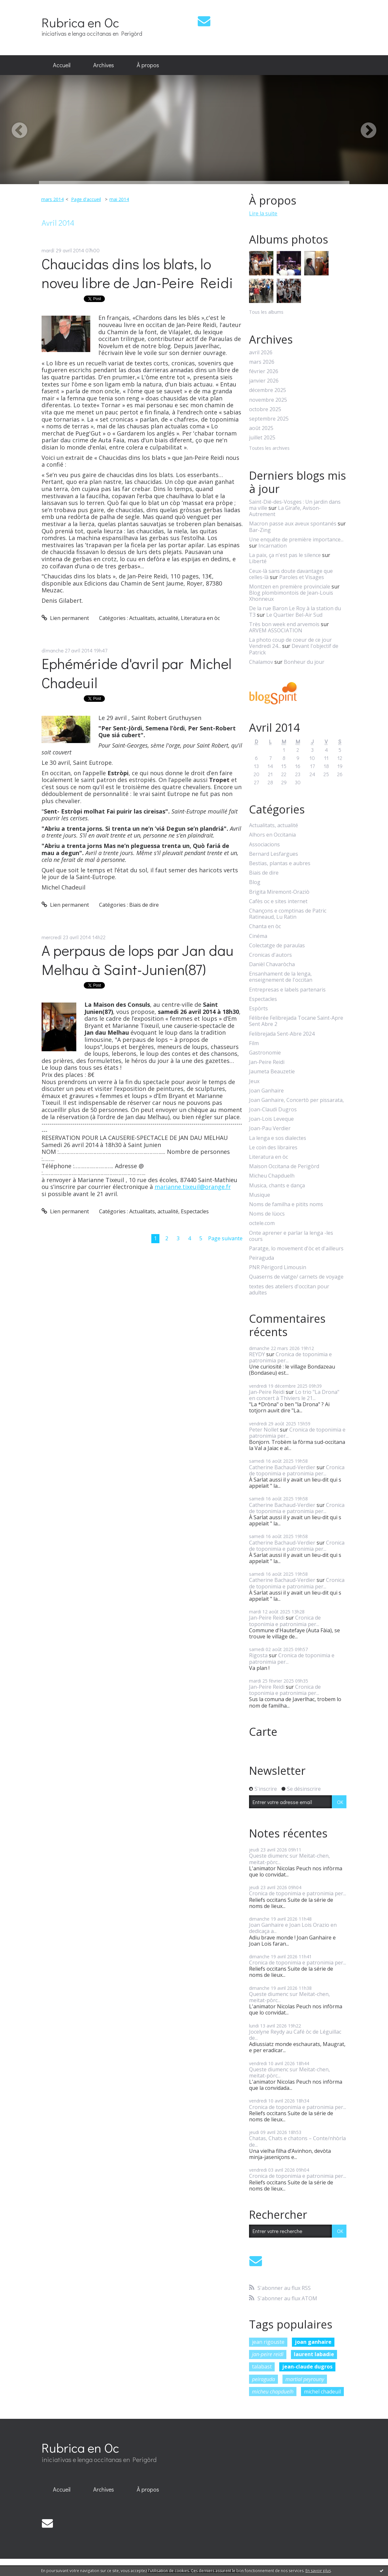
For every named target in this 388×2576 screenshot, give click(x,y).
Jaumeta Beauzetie (272, 1071)
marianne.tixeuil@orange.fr (193, 1187)
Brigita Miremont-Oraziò (279, 892)
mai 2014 (119, 199)
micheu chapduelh (273, 2391)
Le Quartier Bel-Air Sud (294, 614)
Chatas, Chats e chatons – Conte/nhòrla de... (297, 2141)
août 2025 (261, 428)
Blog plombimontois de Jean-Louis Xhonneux (291, 595)
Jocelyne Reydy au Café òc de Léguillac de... (295, 2034)
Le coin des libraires (273, 1147)
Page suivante (225, 1238)
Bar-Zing (260, 530)
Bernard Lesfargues (273, 854)
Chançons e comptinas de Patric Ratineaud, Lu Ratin (287, 914)
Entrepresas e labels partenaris (287, 990)
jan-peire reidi (267, 2354)
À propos (148, 65)
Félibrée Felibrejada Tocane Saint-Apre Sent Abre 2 (296, 1021)
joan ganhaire (313, 2341)
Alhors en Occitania (272, 835)
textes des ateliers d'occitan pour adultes (289, 1289)
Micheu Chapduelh (271, 1176)
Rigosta (258, 1655)
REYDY (257, 1354)
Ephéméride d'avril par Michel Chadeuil (137, 673)
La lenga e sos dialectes (277, 1138)
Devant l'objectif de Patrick (293, 649)
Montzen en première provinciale (289, 586)
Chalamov (261, 661)
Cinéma (258, 936)
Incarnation (272, 545)
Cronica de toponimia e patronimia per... (290, 1357)
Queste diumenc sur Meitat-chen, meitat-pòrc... (289, 1858)
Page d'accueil (86, 199)
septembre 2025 (269, 419)
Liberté (258, 561)
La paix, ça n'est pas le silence (285, 555)
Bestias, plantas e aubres (279, 863)
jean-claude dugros (307, 2366)
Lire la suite (263, 213)
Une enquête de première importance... (296, 539)
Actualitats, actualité (153, 618)
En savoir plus (318, 2570)
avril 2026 (260, 352)
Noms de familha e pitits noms (286, 1204)
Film (254, 1043)
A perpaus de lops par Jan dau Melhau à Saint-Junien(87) (137, 960)
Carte (263, 1731)
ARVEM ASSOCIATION (275, 630)
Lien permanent (65, 618)
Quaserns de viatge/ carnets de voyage (296, 1277)
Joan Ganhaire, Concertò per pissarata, (296, 1100)
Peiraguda (261, 1258)
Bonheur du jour (304, 661)
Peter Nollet (264, 1429)
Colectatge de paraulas (277, 945)
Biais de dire (144, 904)
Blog (254, 882)
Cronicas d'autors (270, 955)
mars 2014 (52, 199)
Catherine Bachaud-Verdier (282, 1467)
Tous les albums (266, 312)
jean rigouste (268, 2341)
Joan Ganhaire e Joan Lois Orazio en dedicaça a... (293, 1928)
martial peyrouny (304, 2379)
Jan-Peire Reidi (266, 1062)
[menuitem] (62, 65)
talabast (262, 2366)
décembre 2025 (267, 390)
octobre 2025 (265, 409)
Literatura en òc (200, 618)
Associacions (264, 844)
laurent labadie (314, 2354)
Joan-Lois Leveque (271, 1119)
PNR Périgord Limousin (277, 1267)
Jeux (254, 1081)
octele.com (262, 1223)
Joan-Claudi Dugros (273, 1109)
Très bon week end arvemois (284, 624)
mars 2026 (261, 362)
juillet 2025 (262, 438)
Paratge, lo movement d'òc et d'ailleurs (296, 1248)
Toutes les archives (269, 448)
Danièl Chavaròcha (272, 964)
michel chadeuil (322, 2391)
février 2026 (263, 371)
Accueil (61, 65)
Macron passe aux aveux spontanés (292, 523)
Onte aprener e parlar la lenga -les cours (291, 1236)
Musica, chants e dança (277, 1185)
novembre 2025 (268, 400)
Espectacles (195, 1211)
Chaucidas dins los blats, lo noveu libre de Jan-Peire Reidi (137, 273)
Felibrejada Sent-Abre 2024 (282, 1034)
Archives (103, 65)
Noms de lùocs (267, 1214)
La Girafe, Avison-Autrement (285, 511)
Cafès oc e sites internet (278, 901)
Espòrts (258, 1008)
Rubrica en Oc (80, 22)
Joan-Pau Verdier (270, 1128)
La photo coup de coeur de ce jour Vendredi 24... (290, 643)
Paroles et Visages (301, 577)
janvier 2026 (264, 381)
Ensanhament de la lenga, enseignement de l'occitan (280, 977)
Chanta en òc (265, 926)
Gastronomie (265, 1053)
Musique (259, 1195)
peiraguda (263, 2379)
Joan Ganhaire (266, 1091)
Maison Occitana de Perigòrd (284, 1166)
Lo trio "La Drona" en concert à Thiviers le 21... (294, 1395)
